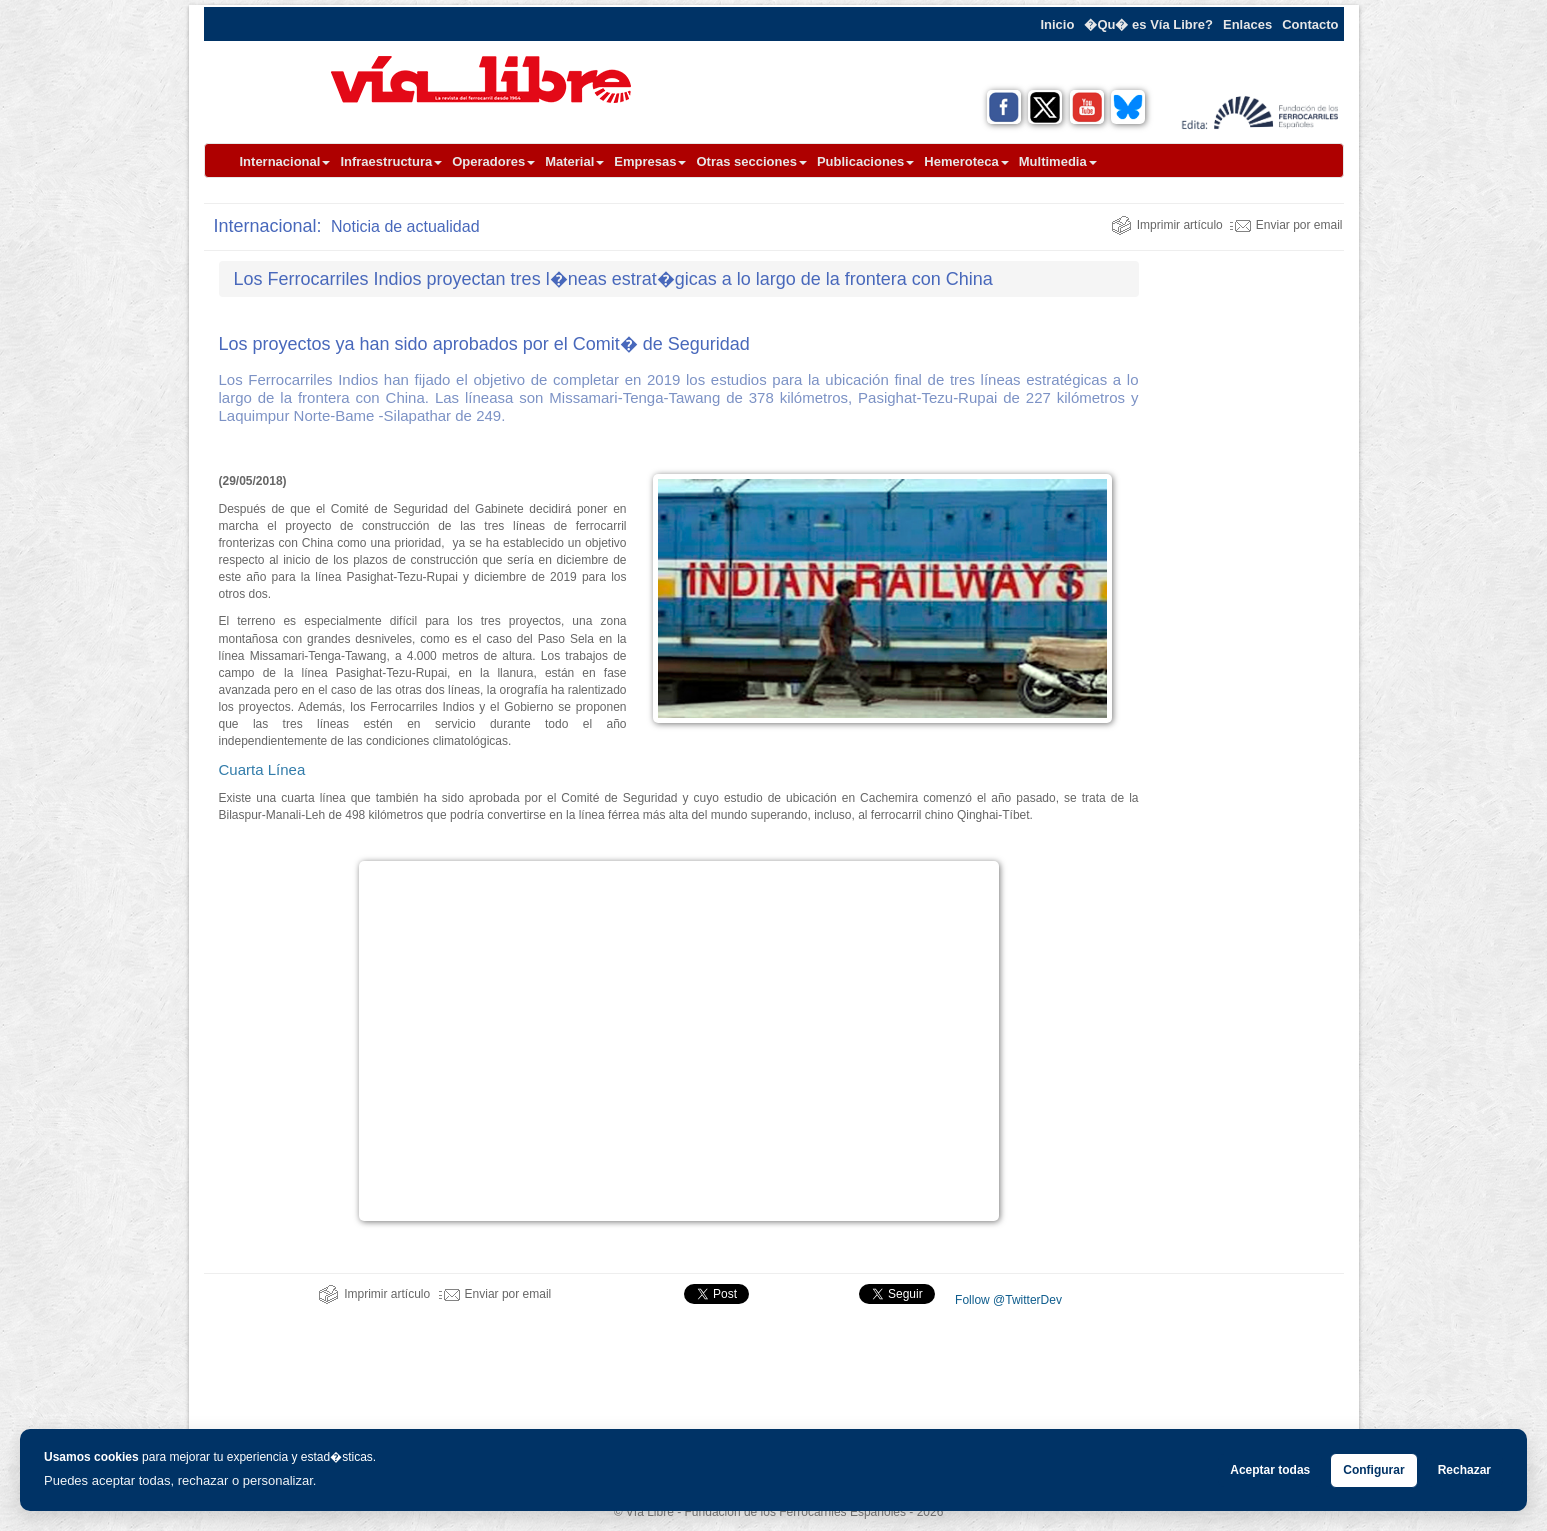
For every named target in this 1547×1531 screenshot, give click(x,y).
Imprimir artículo (1167, 225)
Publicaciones (865, 161)
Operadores (493, 161)
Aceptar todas (1270, 1470)
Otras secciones (751, 161)
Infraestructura (391, 161)
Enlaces (1247, 24)
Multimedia (1058, 161)
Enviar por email (1286, 225)
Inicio (1057, 24)
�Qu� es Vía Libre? (1148, 24)
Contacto (1310, 24)
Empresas (650, 161)
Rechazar (1464, 1470)
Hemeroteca (966, 161)
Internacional (285, 161)
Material (574, 161)
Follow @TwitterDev (1007, 1300)
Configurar (1373, 1470)
